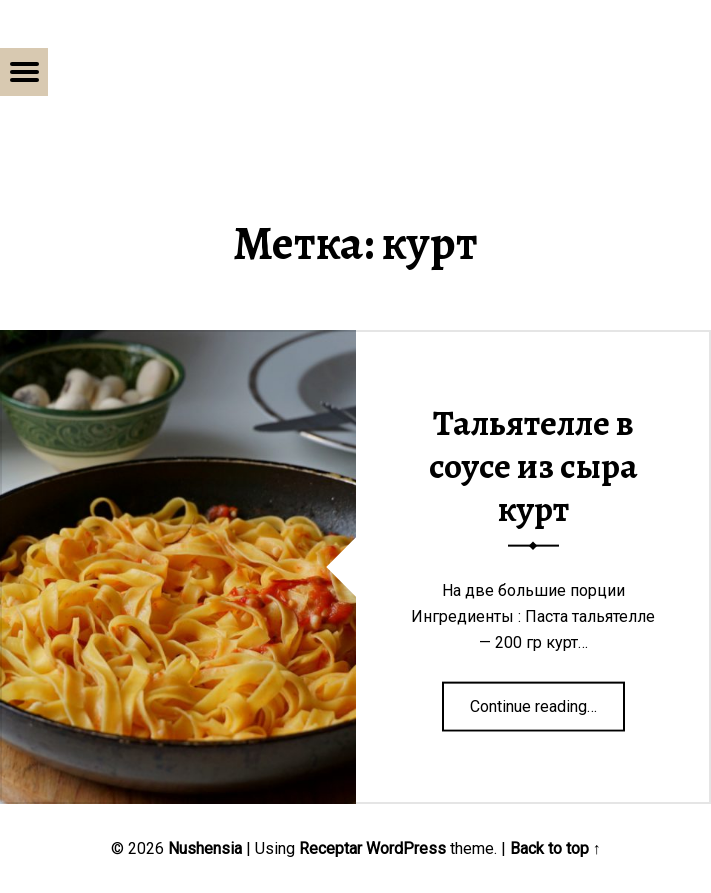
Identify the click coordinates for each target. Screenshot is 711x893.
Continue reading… (547, 699)
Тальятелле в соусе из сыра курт (533, 465)
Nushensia (205, 848)
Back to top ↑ (555, 848)
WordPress (406, 848)
